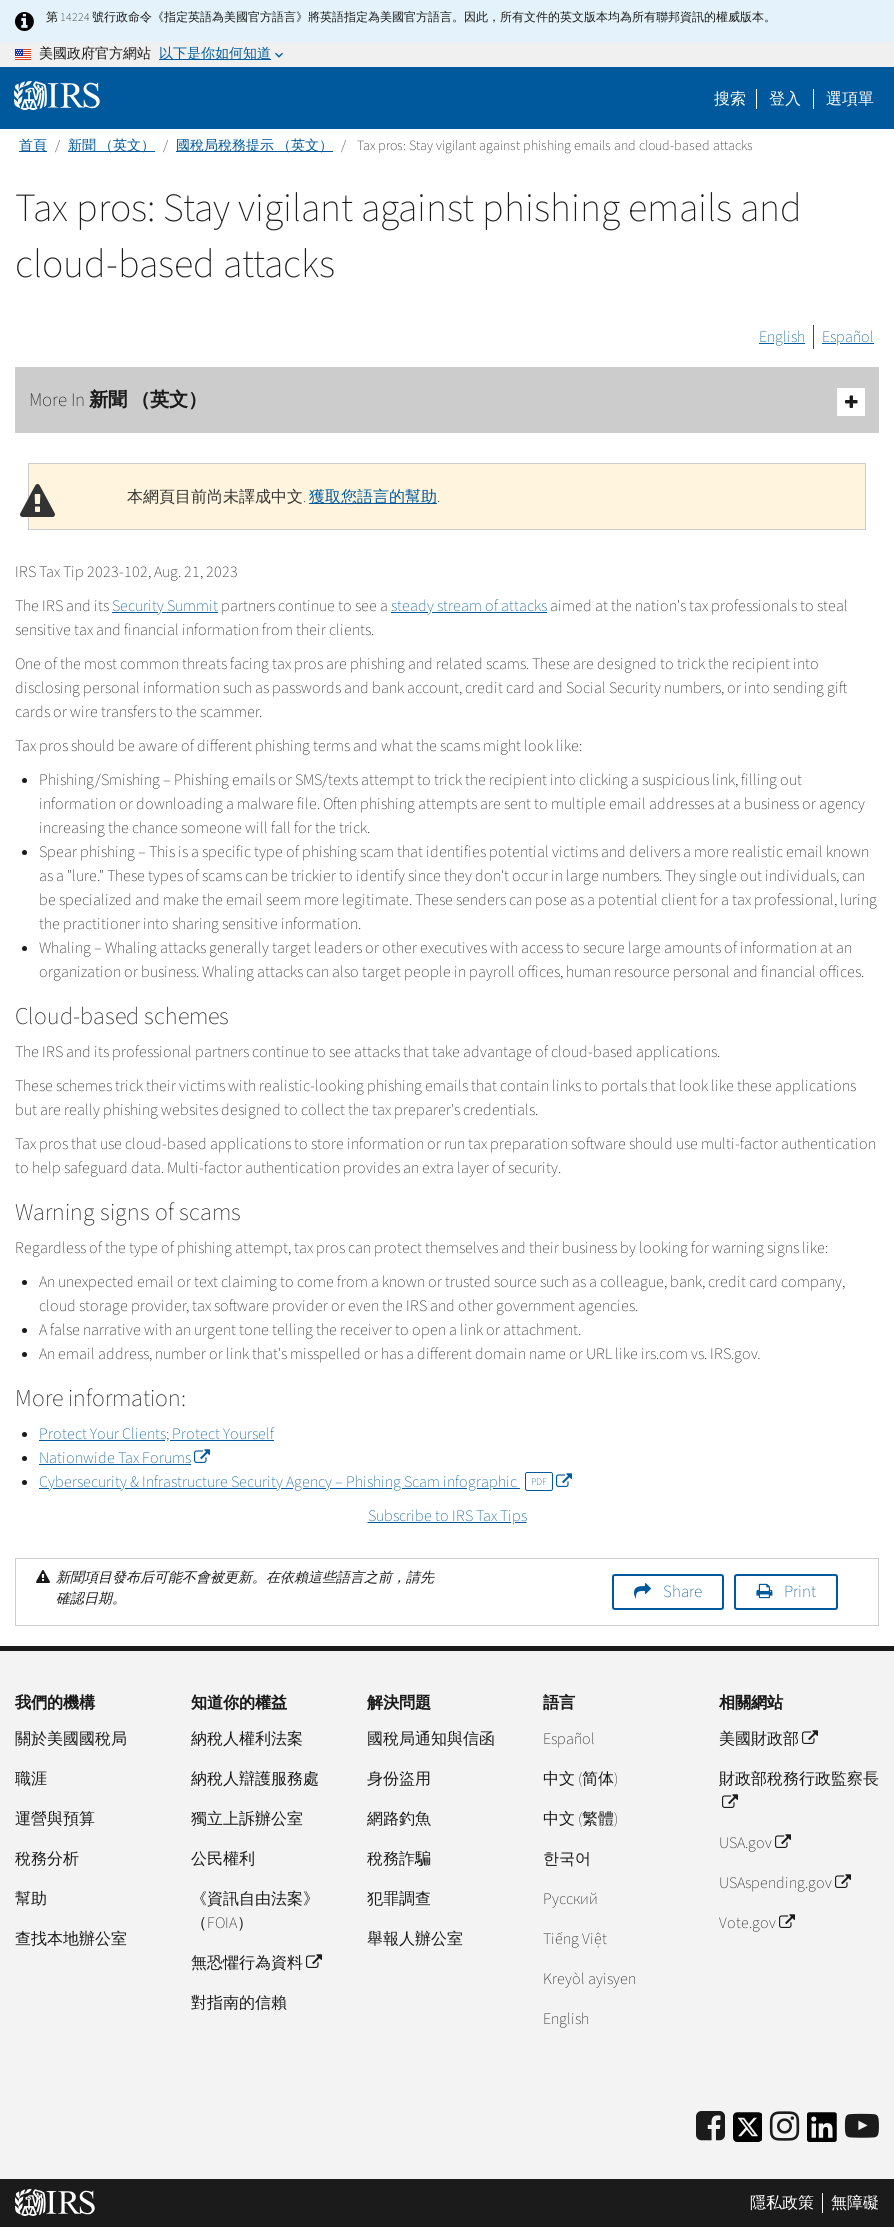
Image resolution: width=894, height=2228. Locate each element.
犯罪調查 (399, 1899)
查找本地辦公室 (71, 1939)
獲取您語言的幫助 (373, 497)
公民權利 (223, 1859)
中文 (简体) (580, 1779)
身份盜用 (399, 1779)
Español (848, 337)
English (782, 337)
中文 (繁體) (580, 1819)
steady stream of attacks (469, 606)
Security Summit (165, 606)
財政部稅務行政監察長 (799, 1791)
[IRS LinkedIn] (822, 2133)
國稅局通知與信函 (431, 1739)
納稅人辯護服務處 (255, 1779)
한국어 (567, 1859)
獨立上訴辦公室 (247, 1819)
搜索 (730, 99)
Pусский (570, 1899)
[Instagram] (784, 2127)
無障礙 (855, 2203)
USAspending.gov (784, 1883)
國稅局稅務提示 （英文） (254, 146)
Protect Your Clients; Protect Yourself (156, 1434)
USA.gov (754, 1843)
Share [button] (682, 1592)
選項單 (850, 99)
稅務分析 (47, 1859)
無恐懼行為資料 (256, 1963)
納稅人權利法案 (247, 1739)
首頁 (33, 146)
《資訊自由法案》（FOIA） (255, 1911)
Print (800, 1592)
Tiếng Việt (575, 1939)
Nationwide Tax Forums (124, 1458)
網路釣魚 (399, 1819)
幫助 (31, 1899)
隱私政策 (782, 2203)
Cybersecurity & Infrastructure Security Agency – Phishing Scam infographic (305, 1482)
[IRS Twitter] (748, 2133)
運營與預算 (55, 1819)
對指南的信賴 (239, 2003)
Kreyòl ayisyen (589, 1979)
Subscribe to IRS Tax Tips (447, 1516)
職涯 (31, 1779)
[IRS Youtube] (862, 2127)
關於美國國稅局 (71, 1739)
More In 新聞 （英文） (447, 401)
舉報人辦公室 (415, 1939)
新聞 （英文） (111, 146)
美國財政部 (768, 1739)
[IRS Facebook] (710, 2127)
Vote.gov (756, 1923)
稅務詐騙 (399, 1859)
